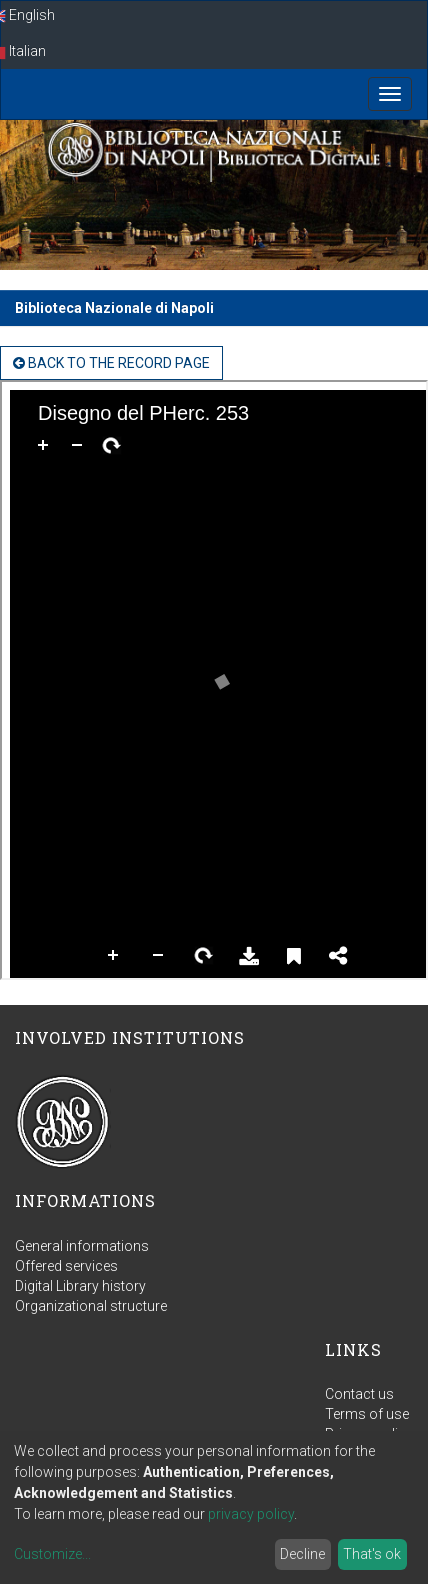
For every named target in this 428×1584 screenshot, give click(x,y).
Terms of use (367, 1414)
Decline (302, 1554)
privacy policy (251, 1514)
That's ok (372, 1554)
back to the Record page (111, 363)
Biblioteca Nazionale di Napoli (114, 308)
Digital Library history (80, 1286)
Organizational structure (91, 1306)
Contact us (359, 1394)
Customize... (52, 1554)
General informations (82, 1246)
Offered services (66, 1266)
